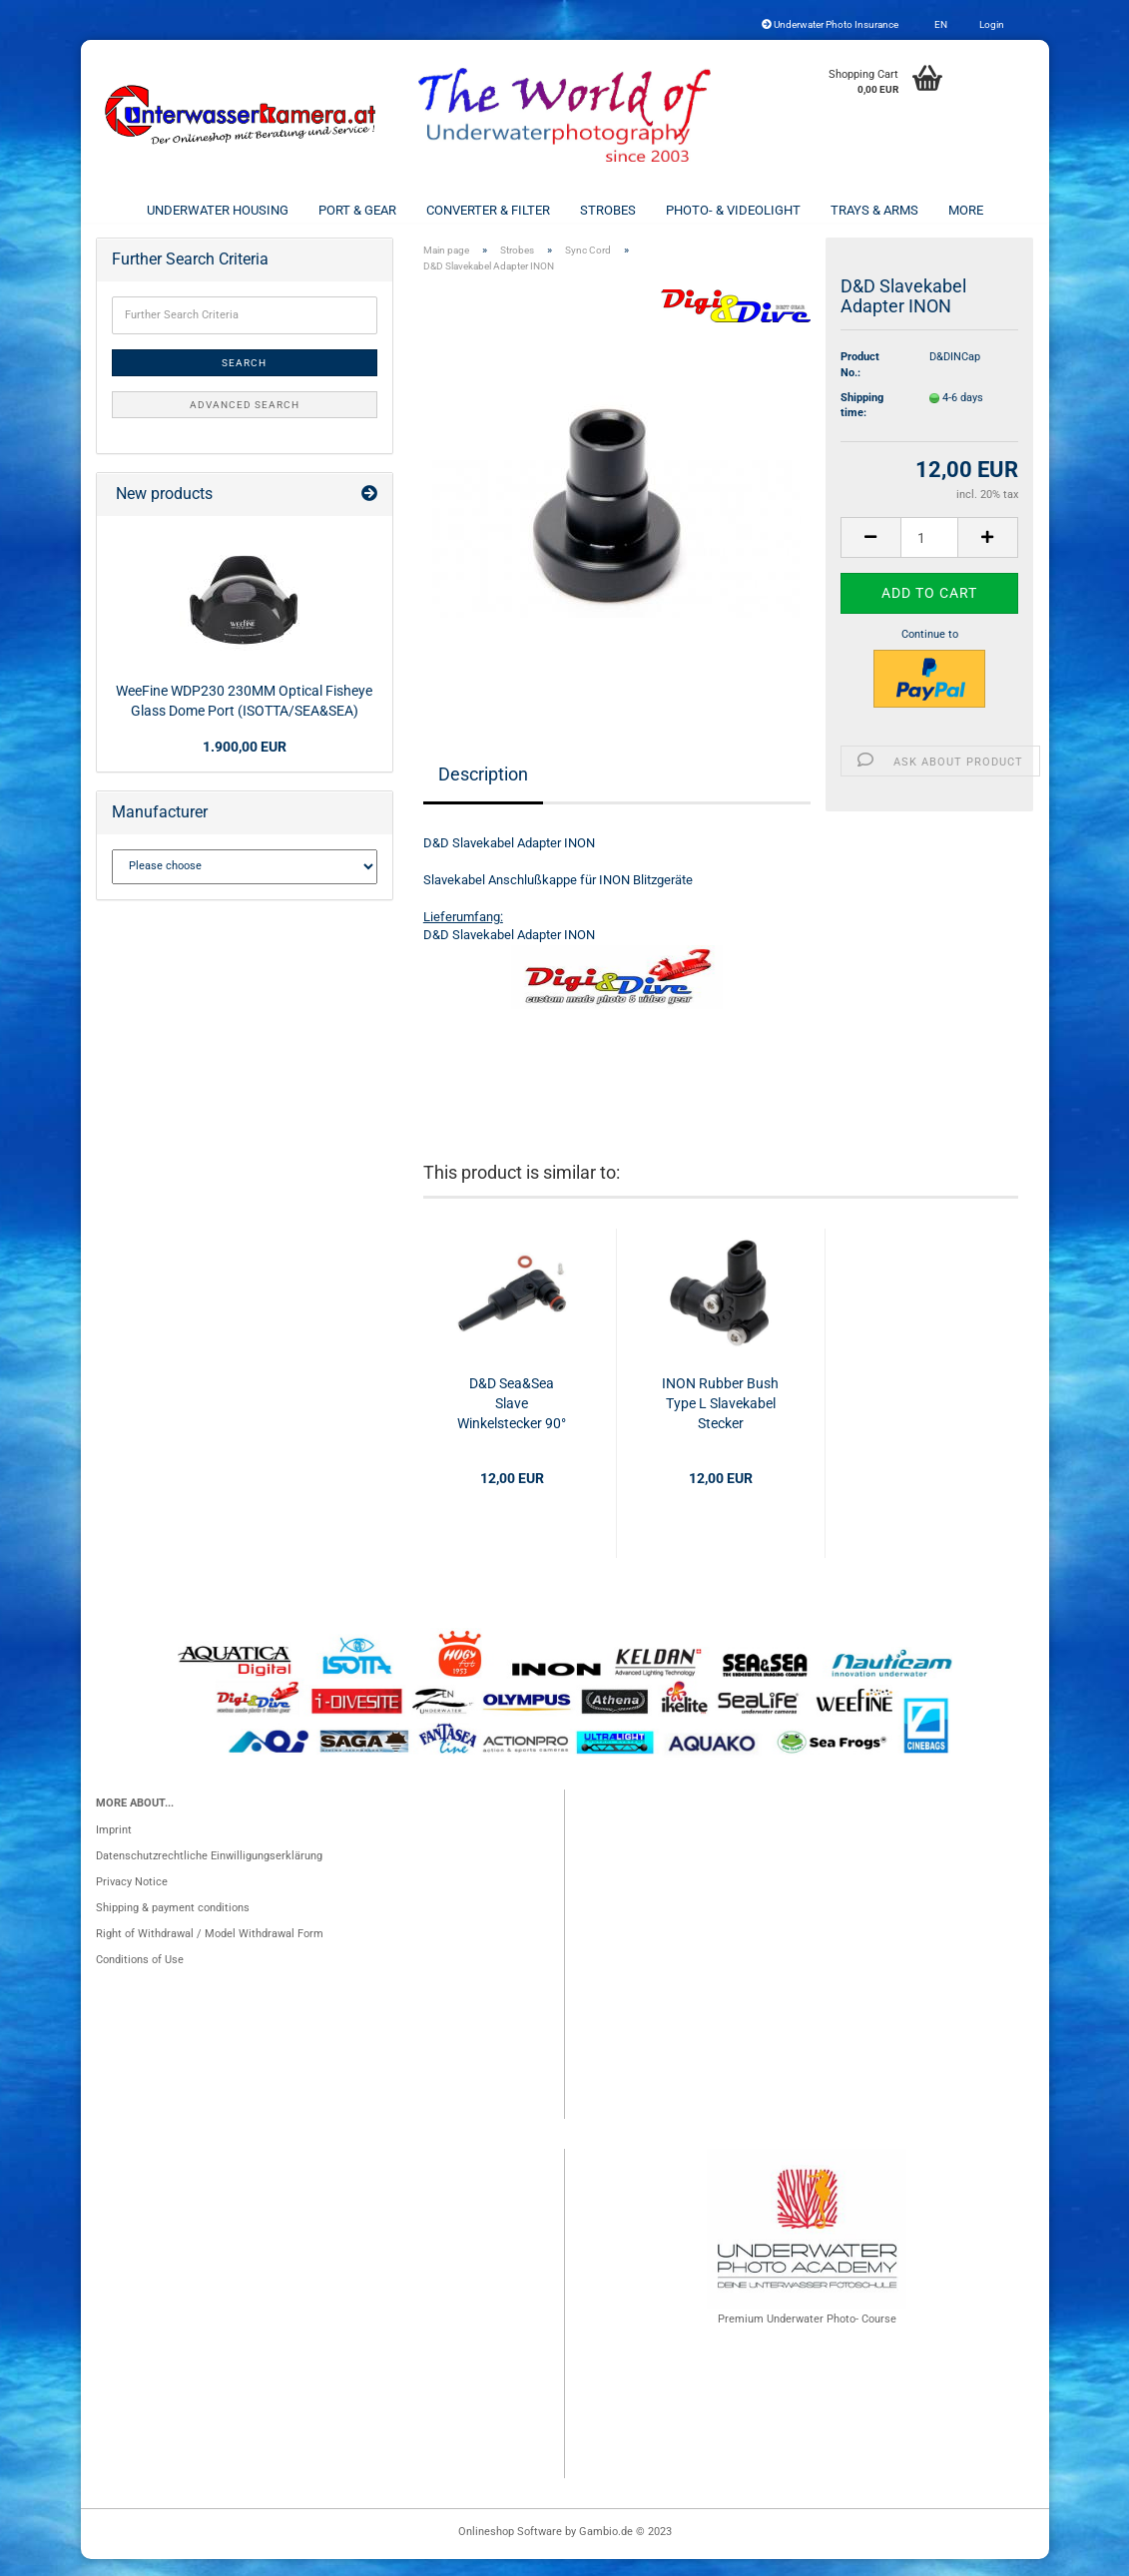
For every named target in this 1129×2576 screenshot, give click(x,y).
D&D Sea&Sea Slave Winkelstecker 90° (511, 1420)
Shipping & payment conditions (173, 1924)
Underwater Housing (217, 210)
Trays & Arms (874, 210)
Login (990, 24)
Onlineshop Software (510, 2548)
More (965, 210)
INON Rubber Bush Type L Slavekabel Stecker (720, 1420)
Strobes (608, 210)
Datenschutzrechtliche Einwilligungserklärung (209, 1872)
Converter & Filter (488, 210)
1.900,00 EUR (244, 764)
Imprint (114, 1846)
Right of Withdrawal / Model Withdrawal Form (209, 1950)
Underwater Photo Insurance (830, 24)
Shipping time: (862, 422)
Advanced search (244, 421)
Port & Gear (357, 210)
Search (244, 379)
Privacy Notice (132, 1898)
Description (483, 789)
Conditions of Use (140, 1976)
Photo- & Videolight (733, 210)
